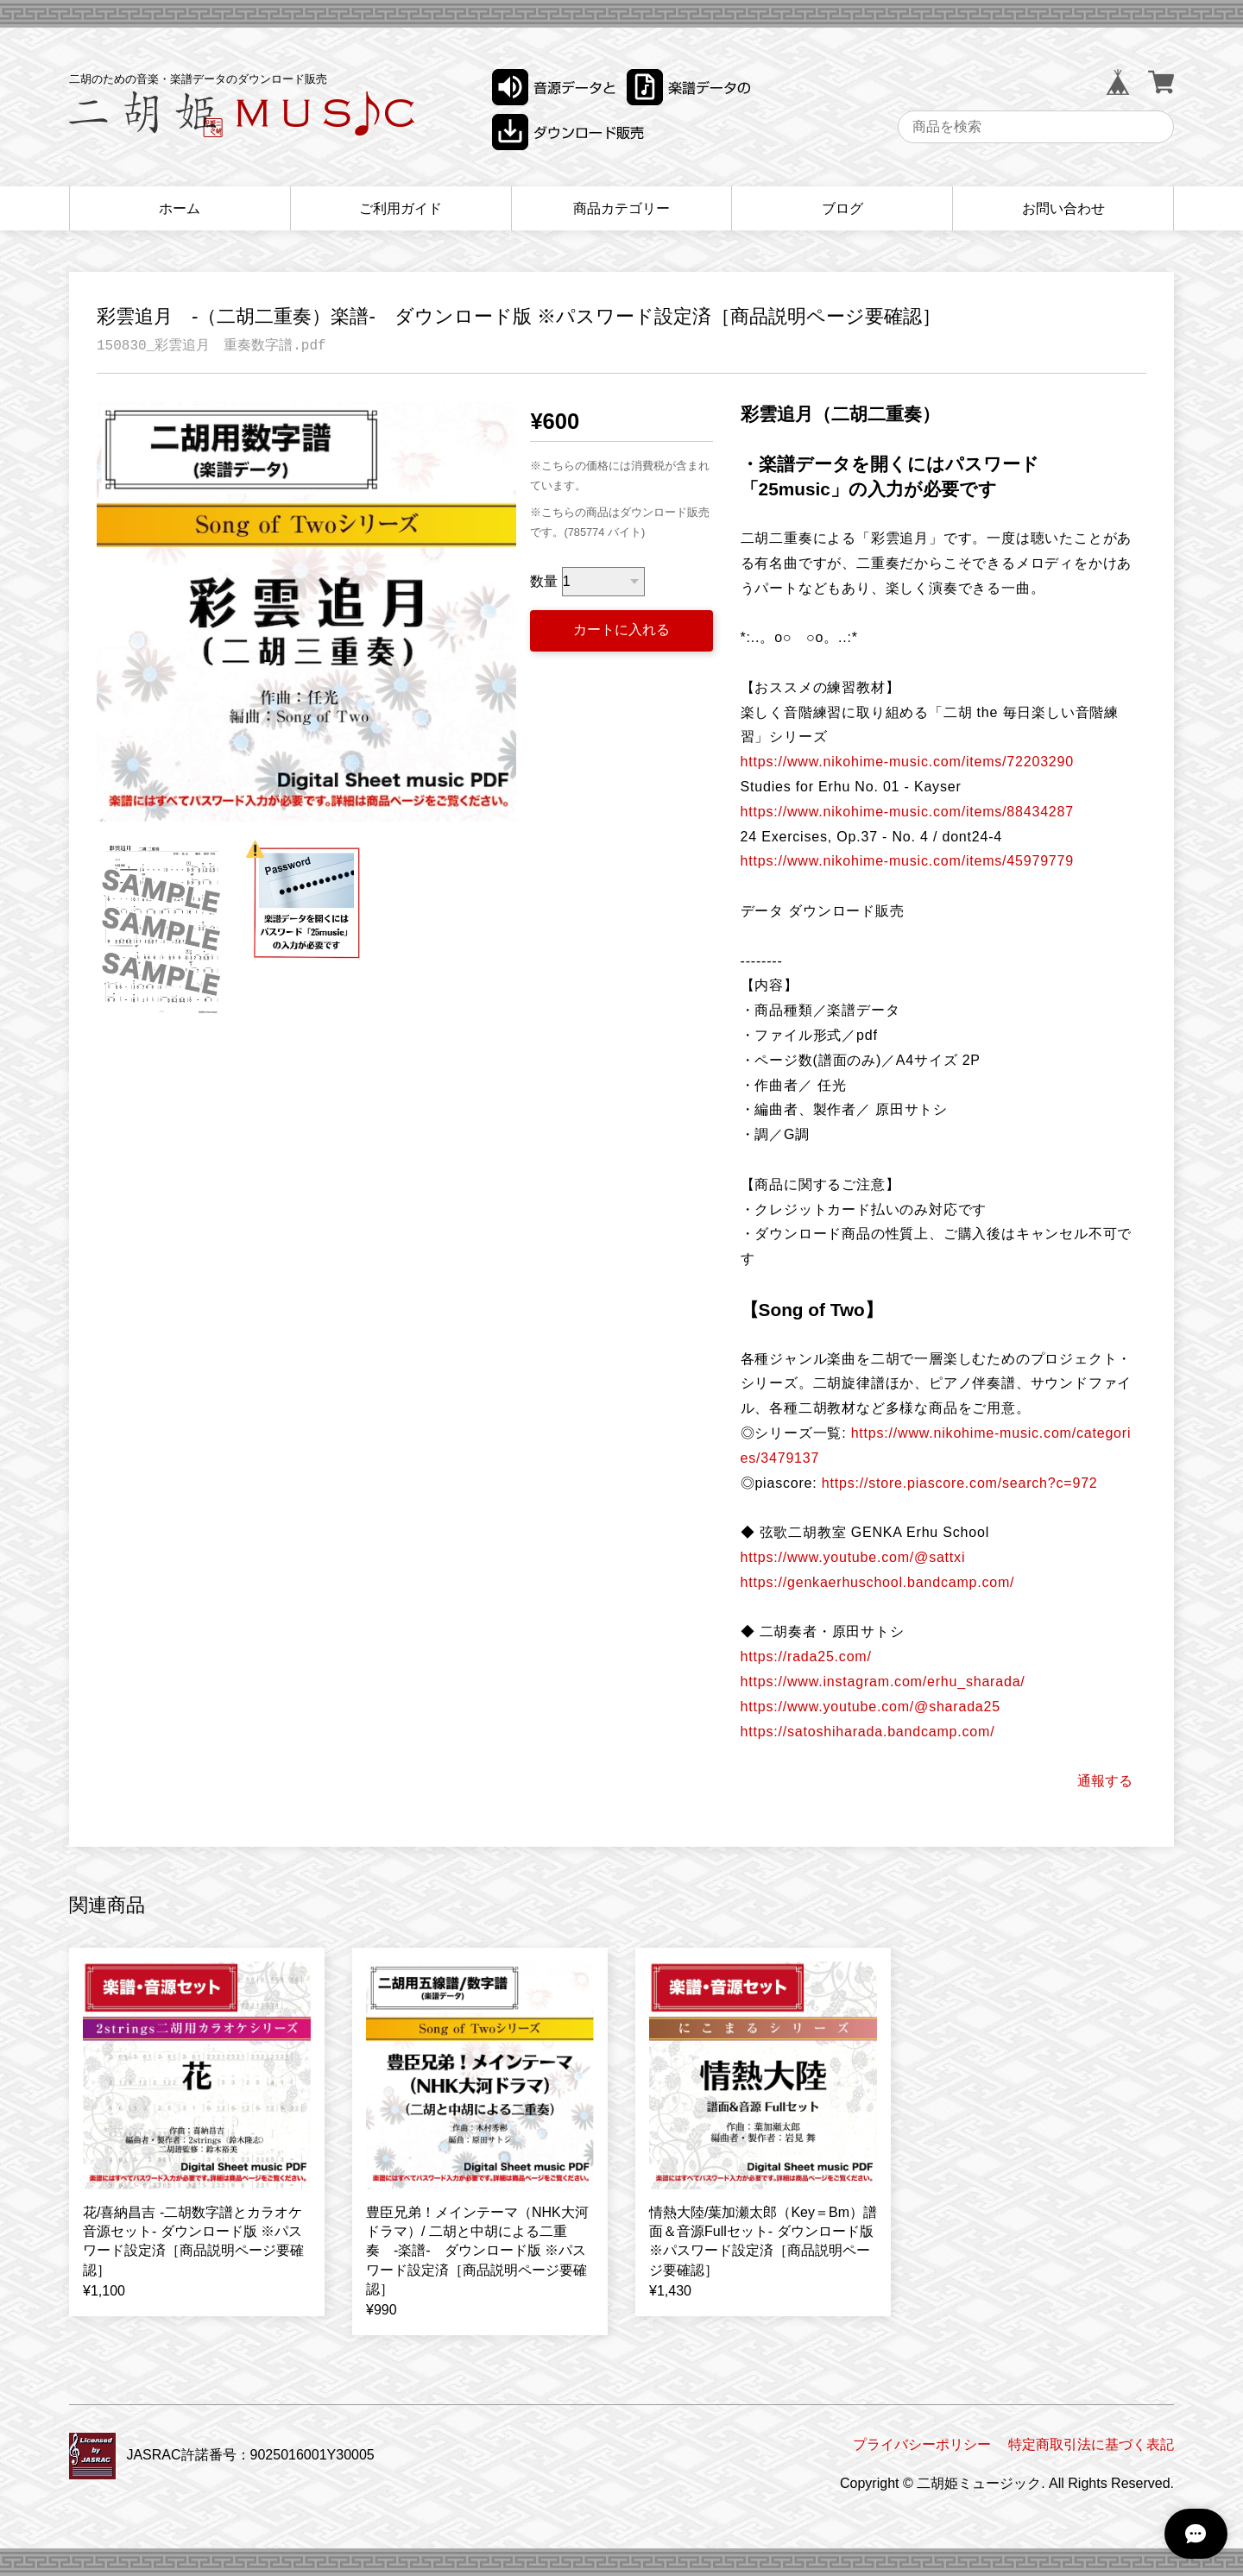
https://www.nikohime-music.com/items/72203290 (907, 761)
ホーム (179, 208)
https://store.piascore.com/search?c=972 (960, 1483)
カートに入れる (621, 629)
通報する (1105, 1780)
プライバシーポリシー (922, 2444)
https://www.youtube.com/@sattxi (853, 1557)
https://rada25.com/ (806, 1656)
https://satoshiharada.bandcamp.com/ (868, 1731)
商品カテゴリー (621, 208)
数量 (544, 581)
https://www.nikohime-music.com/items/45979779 (907, 860)
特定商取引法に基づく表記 (1091, 2444)
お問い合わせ (1063, 208)
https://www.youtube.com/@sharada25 (870, 1706)
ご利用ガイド (400, 208)
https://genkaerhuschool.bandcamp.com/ (878, 1582)
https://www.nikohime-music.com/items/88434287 (907, 811)
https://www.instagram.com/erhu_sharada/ (883, 1681)
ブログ (842, 208)
